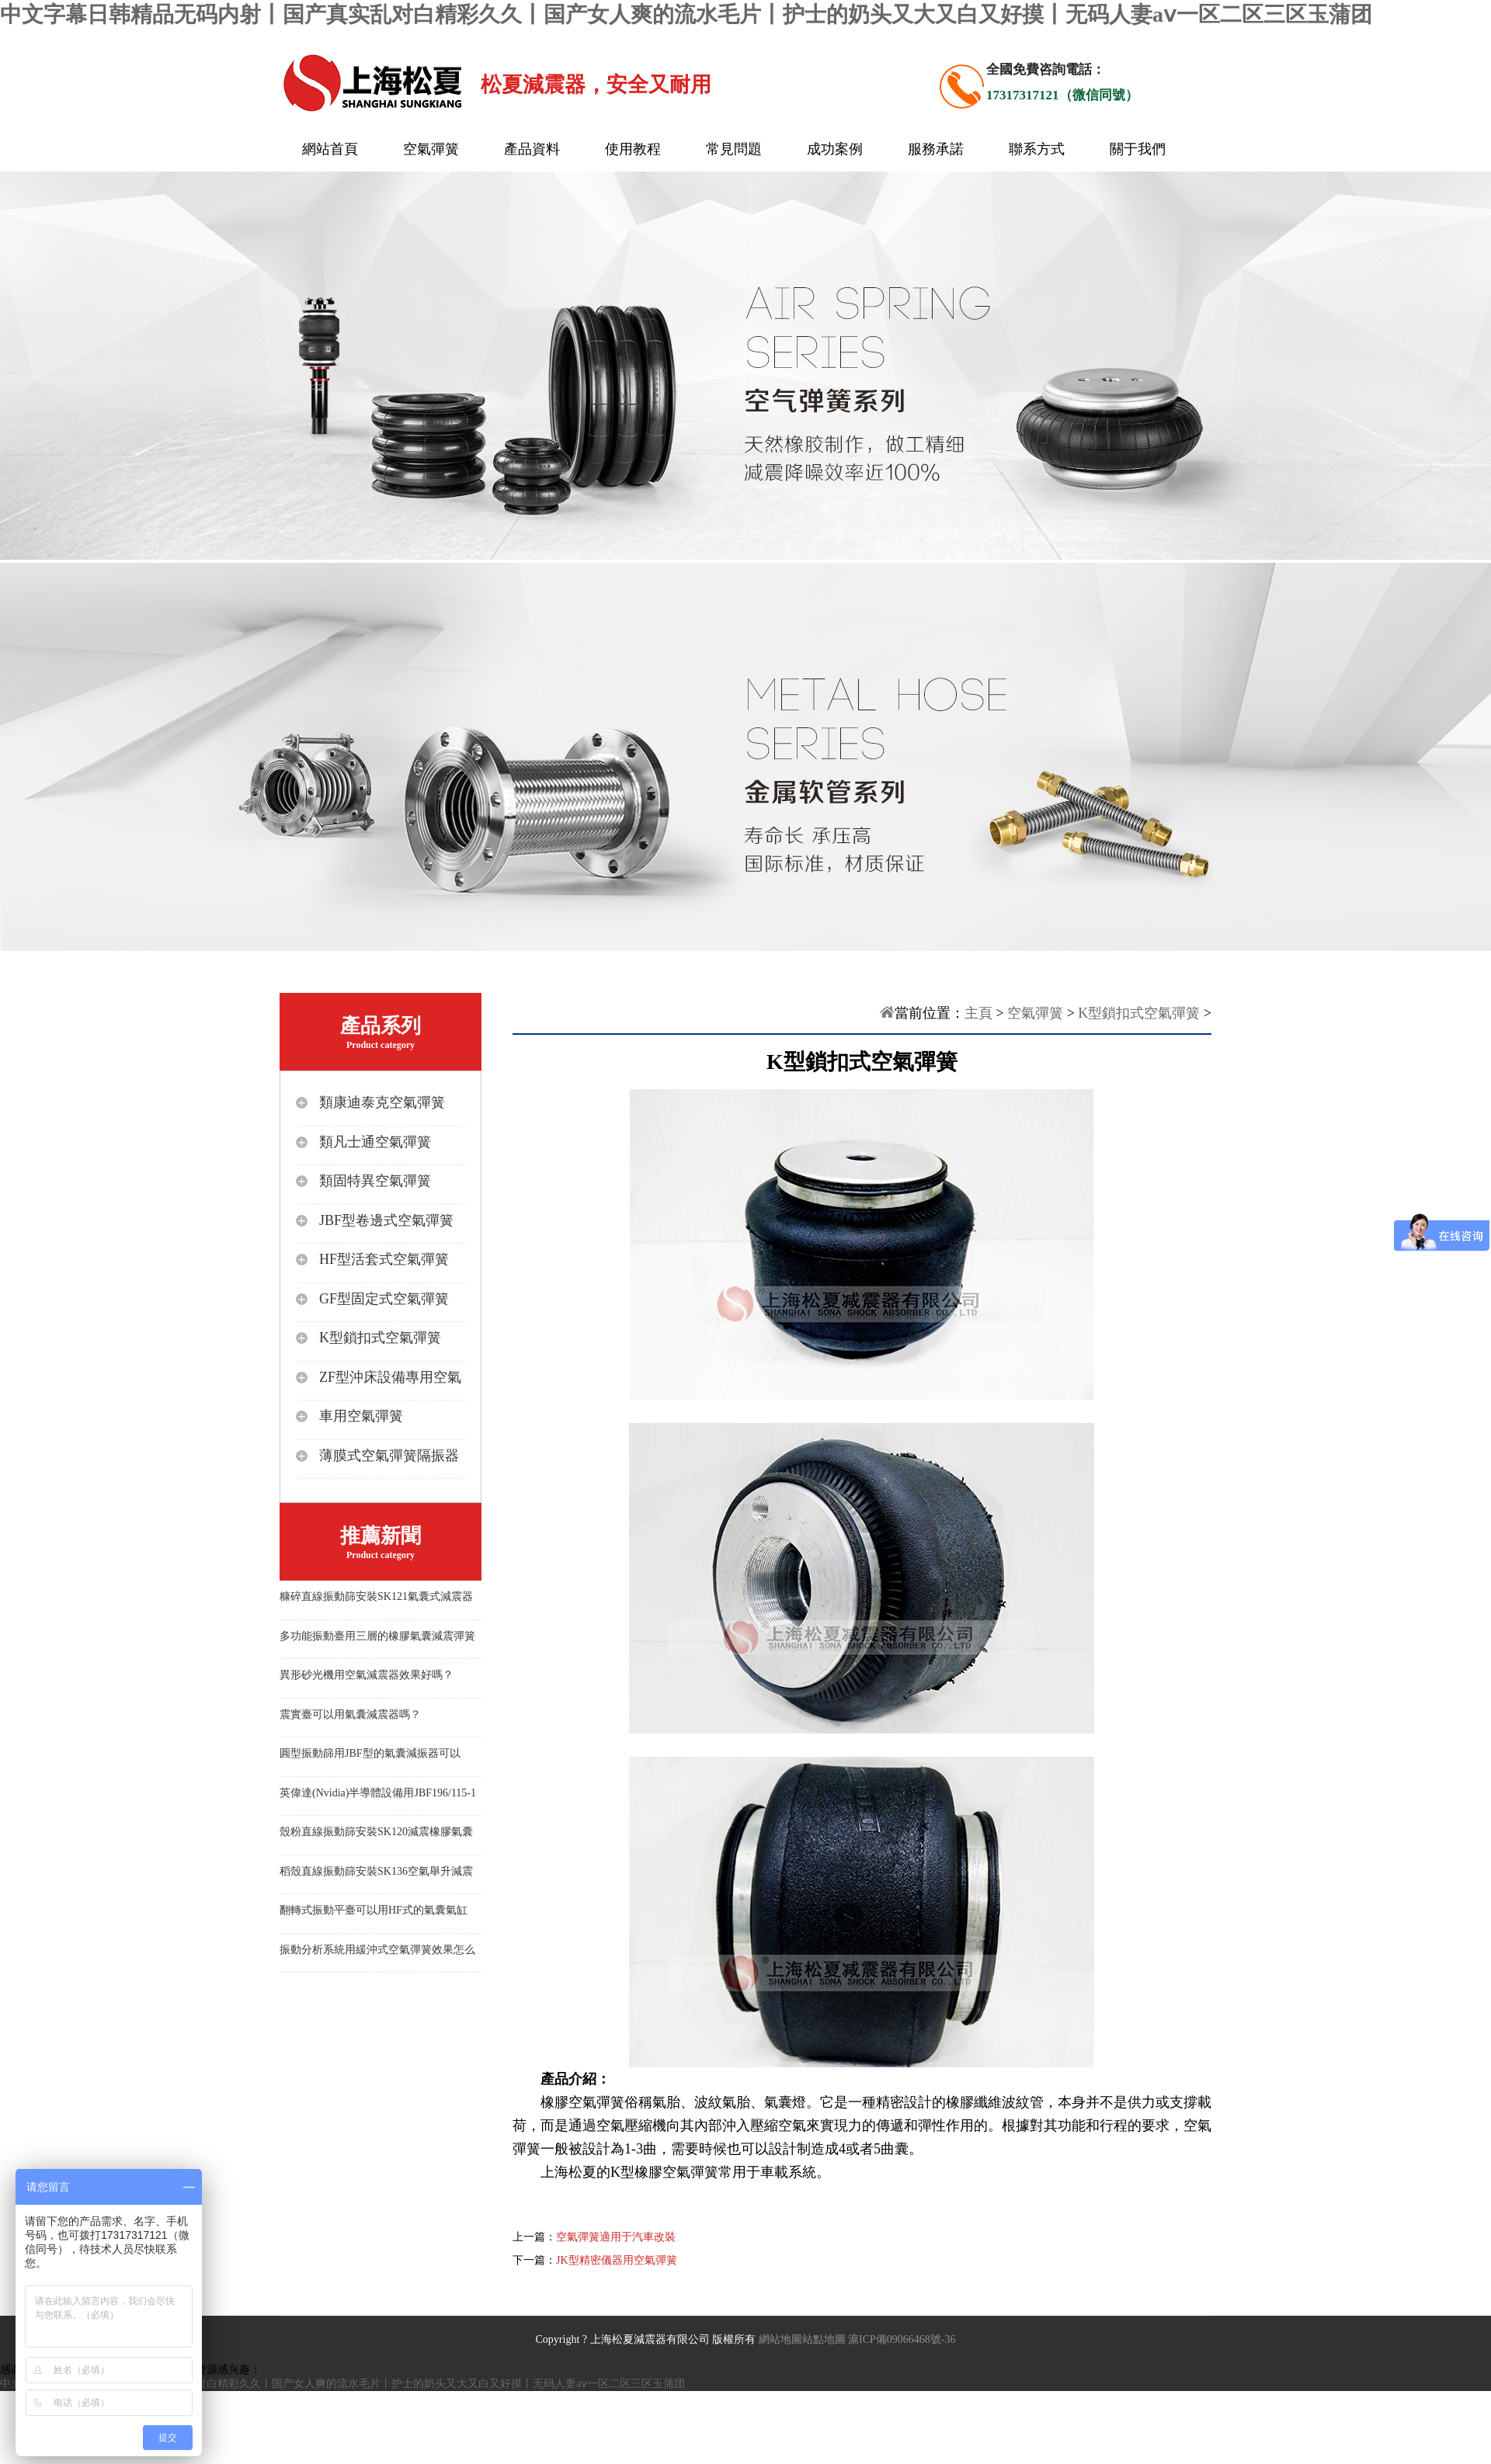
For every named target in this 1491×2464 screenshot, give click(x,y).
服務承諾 (936, 149)
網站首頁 (330, 149)
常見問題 (734, 149)
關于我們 (1138, 149)
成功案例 (835, 149)
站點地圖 (824, 2339)
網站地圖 (780, 2339)
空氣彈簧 (431, 149)
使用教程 (633, 149)
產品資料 (532, 149)
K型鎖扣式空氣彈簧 (1139, 1013)
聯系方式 (1037, 149)
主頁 (978, 1013)
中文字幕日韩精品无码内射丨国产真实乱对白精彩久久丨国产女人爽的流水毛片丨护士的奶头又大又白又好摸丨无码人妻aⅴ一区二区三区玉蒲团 (686, 14)
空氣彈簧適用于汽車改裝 (616, 2237)
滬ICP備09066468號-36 (901, 2339)
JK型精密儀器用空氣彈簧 (616, 2260)
